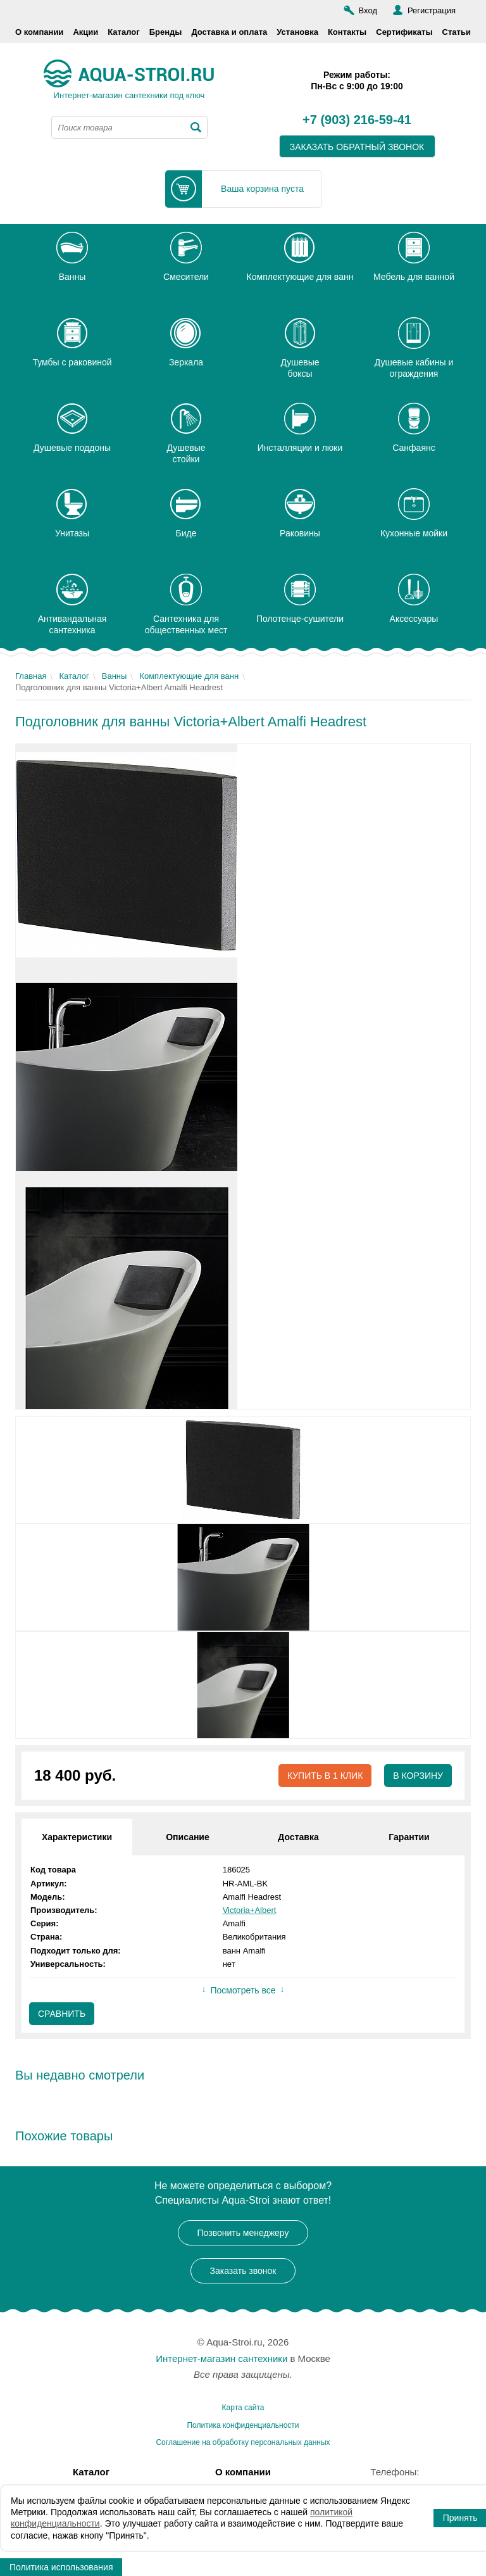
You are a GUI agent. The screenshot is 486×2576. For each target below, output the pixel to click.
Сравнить (61, 2014)
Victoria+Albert (250, 1910)
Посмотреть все (242, 1990)
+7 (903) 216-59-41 (356, 120)
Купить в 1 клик (325, 1776)
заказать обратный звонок (357, 147)
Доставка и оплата (229, 32)
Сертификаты (404, 32)
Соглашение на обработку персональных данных (243, 2442)
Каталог (123, 32)
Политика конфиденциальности (243, 2425)
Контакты (347, 32)
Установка (297, 32)
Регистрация (432, 10)
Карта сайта (243, 2407)
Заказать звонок (243, 2271)
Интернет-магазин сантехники (221, 2358)
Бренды (165, 32)
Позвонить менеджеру (243, 2233)
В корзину (418, 1776)
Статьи (456, 32)
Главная (30, 676)
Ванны (114, 676)
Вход (368, 10)
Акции (85, 32)
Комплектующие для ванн (189, 676)
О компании (39, 32)
